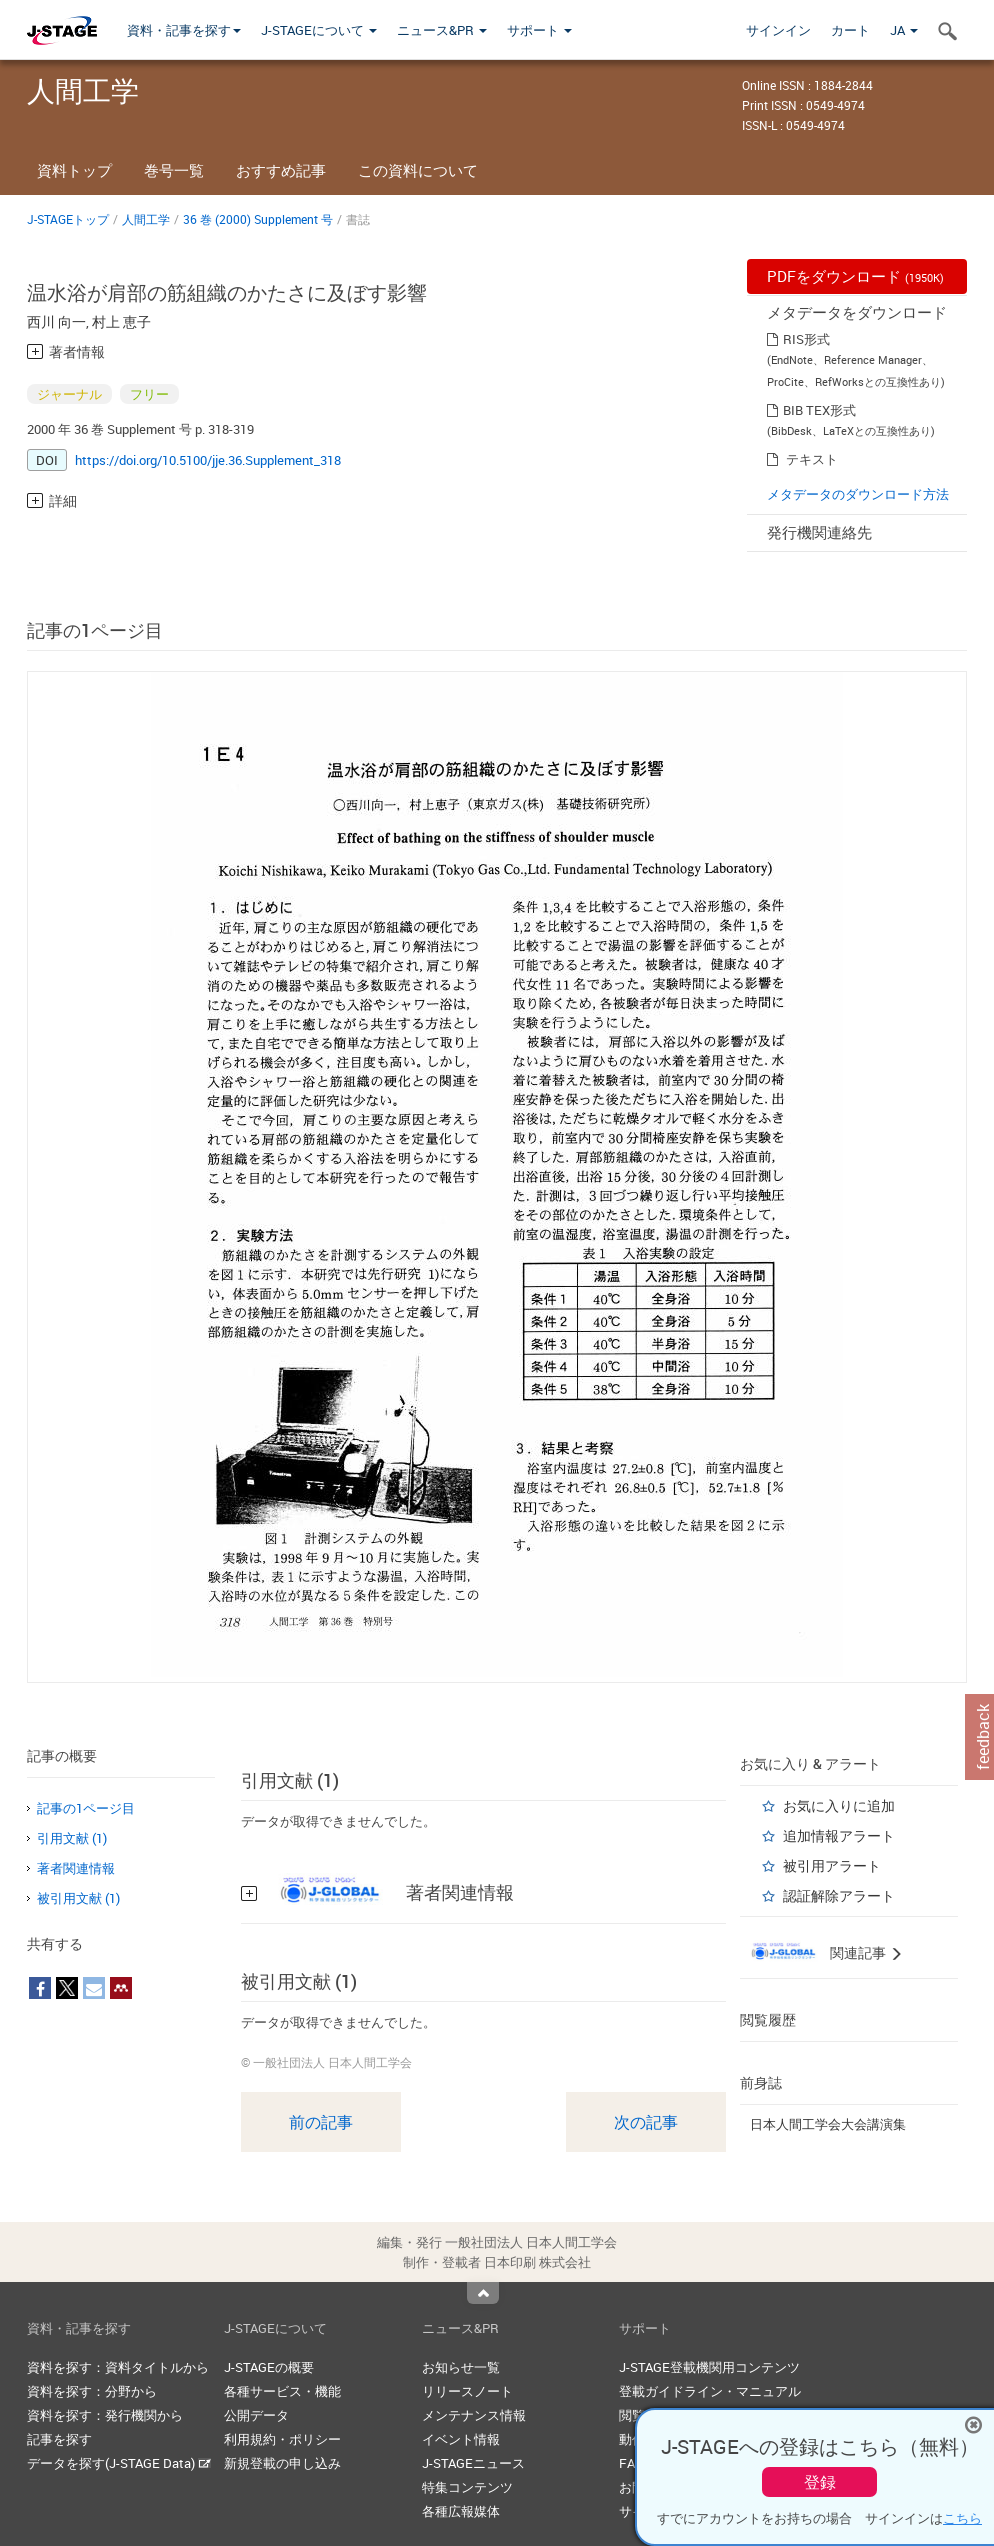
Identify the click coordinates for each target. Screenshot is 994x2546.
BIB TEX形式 (819, 410)
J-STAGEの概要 (269, 2367)
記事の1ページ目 (86, 1808)
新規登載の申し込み (282, 2463)
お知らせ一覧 (461, 2367)
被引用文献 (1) (78, 1898)
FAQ (631, 2463)
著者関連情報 (76, 1868)
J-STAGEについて (319, 30)
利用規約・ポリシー (282, 2439)
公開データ (256, 2415)
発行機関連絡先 (819, 532)
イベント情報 (461, 2439)
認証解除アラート (839, 1895)
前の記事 (321, 2122)
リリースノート (467, 2391)
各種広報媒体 (461, 2511)
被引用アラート (832, 1865)
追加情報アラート (839, 1835)
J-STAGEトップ (68, 219)
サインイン (778, 30)
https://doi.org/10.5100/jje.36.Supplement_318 (208, 460)
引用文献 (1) (72, 1838)
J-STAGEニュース (473, 2463)
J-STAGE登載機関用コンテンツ (709, 2367)
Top (483, 2293)
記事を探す (59, 2439)
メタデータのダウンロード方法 (858, 494)
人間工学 (146, 219)
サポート (539, 30)
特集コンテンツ (467, 2487)
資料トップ (74, 170)
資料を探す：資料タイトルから (118, 2367)
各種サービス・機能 (282, 2391)
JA (904, 30)
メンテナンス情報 (474, 2415)
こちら (962, 2518)
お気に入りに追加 (839, 1805)
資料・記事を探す (184, 30)
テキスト (812, 459)
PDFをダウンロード (855, 276)
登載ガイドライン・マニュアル (710, 2391)
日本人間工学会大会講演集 (828, 2124)
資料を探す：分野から (92, 2391)
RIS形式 (806, 339)
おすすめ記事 (281, 170)
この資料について (418, 170)
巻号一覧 (174, 170)
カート (850, 30)
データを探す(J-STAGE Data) (119, 2463)
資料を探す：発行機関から (105, 2415)
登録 (820, 2482)
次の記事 (646, 2122)
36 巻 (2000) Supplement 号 (258, 219)
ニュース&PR (442, 30)
